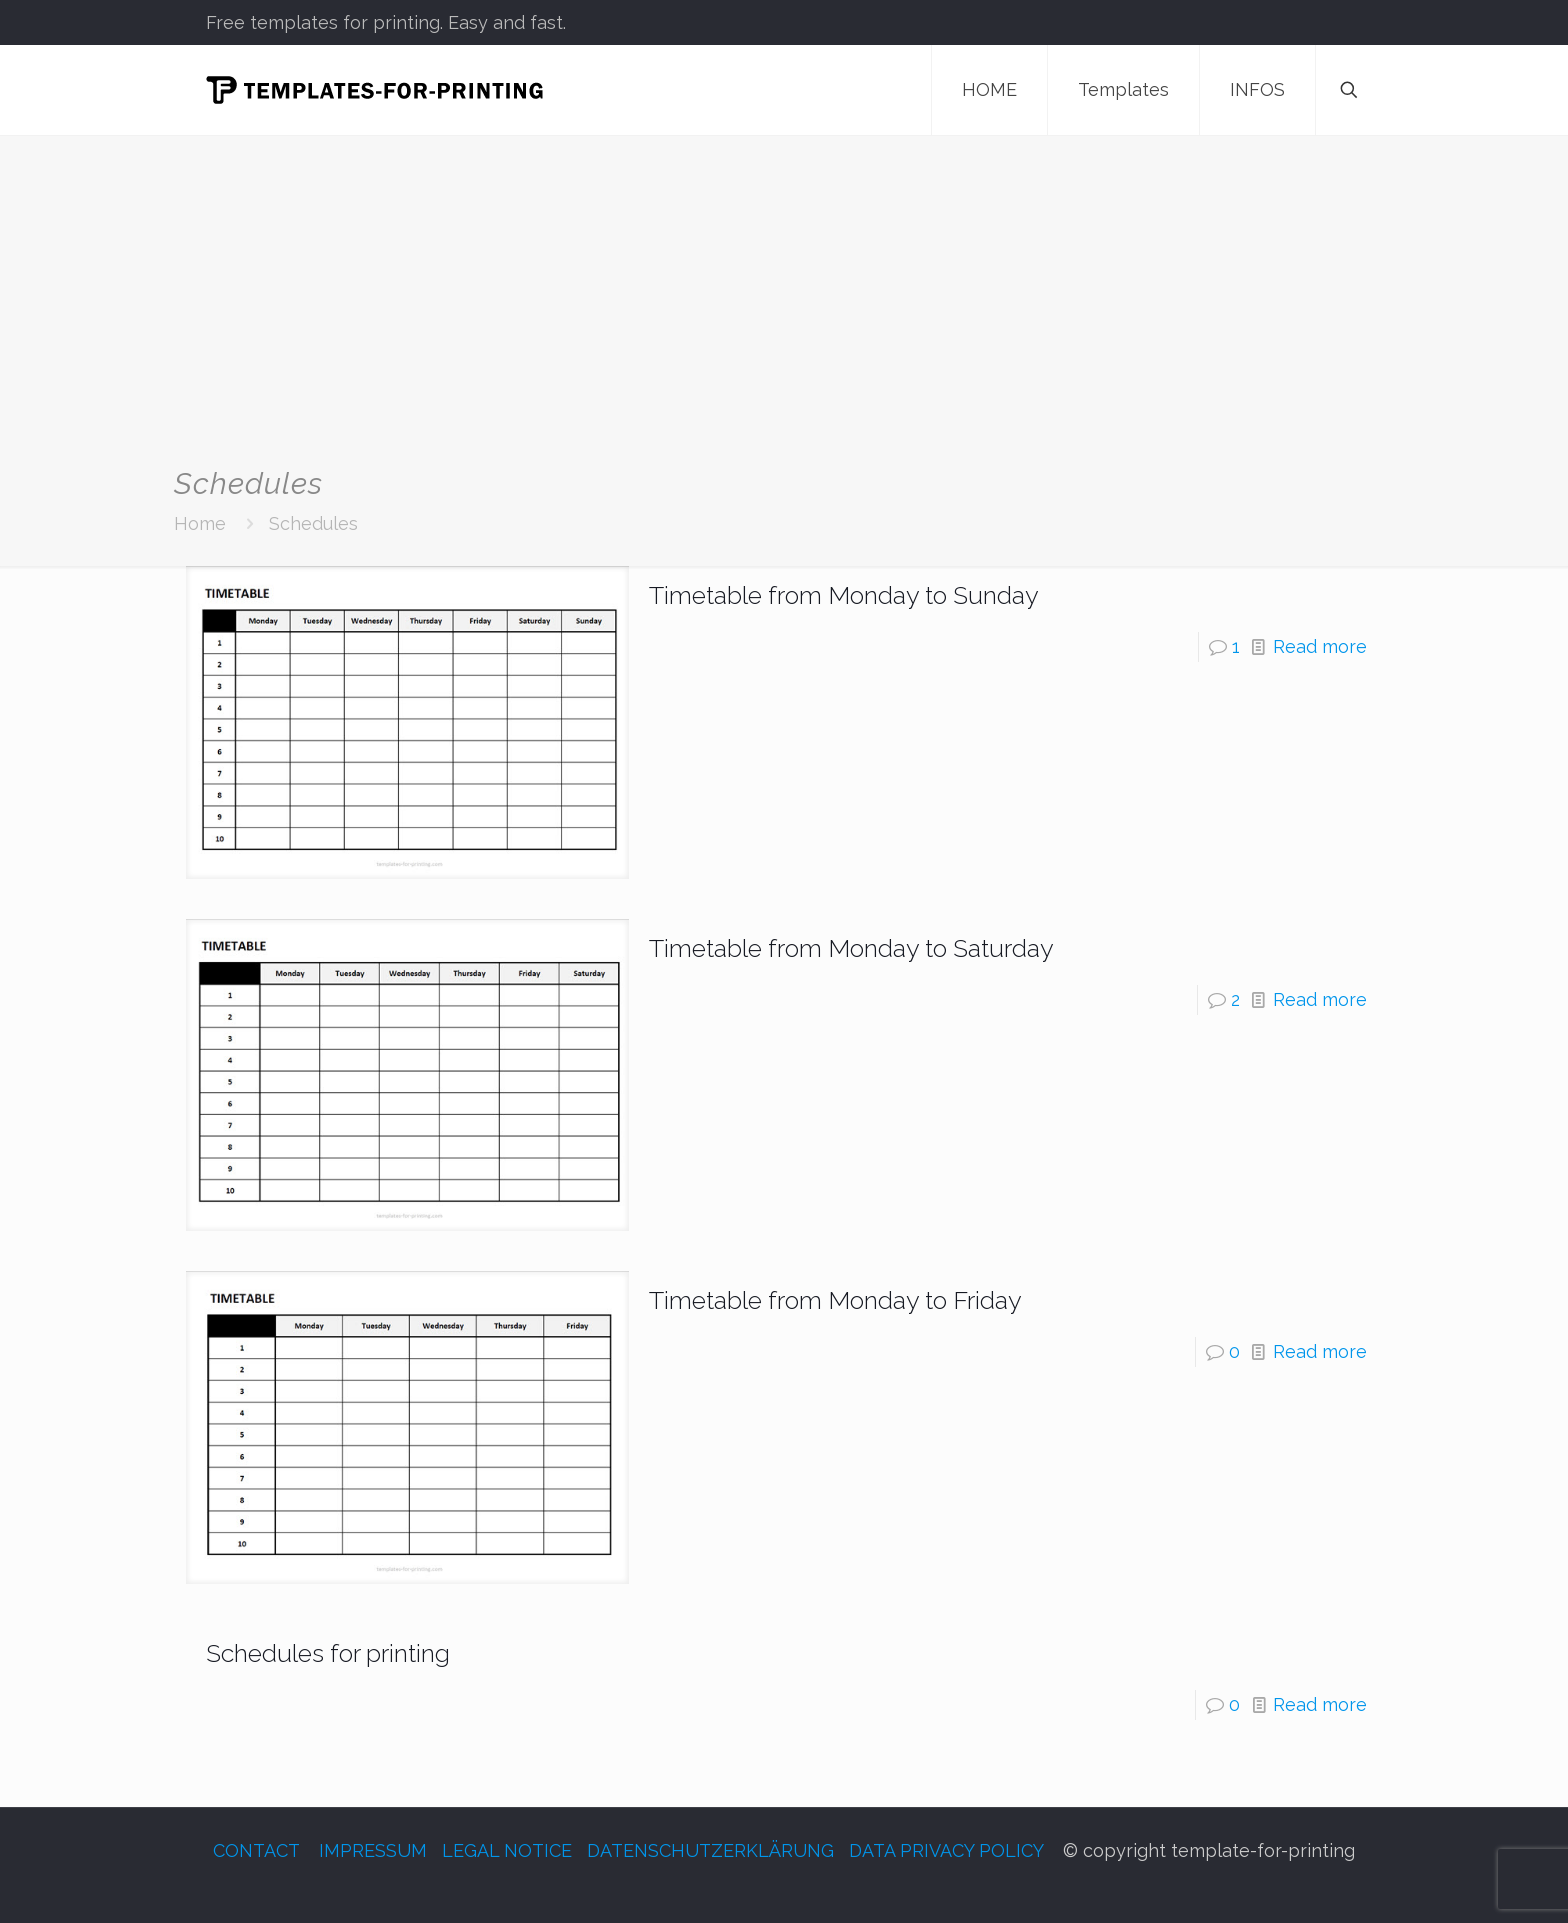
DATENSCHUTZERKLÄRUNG (710, 1850)
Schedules (313, 523)
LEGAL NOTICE (507, 1850)
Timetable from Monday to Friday (835, 1300)
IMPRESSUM (373, 1850)
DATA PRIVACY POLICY (946, 1850)
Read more (1320, 646)
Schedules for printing (328, 1653)
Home (200, 523)
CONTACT (256, 1850)
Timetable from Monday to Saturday (851, 948)
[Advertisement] (784, 316)
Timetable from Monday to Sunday (844, 595)
